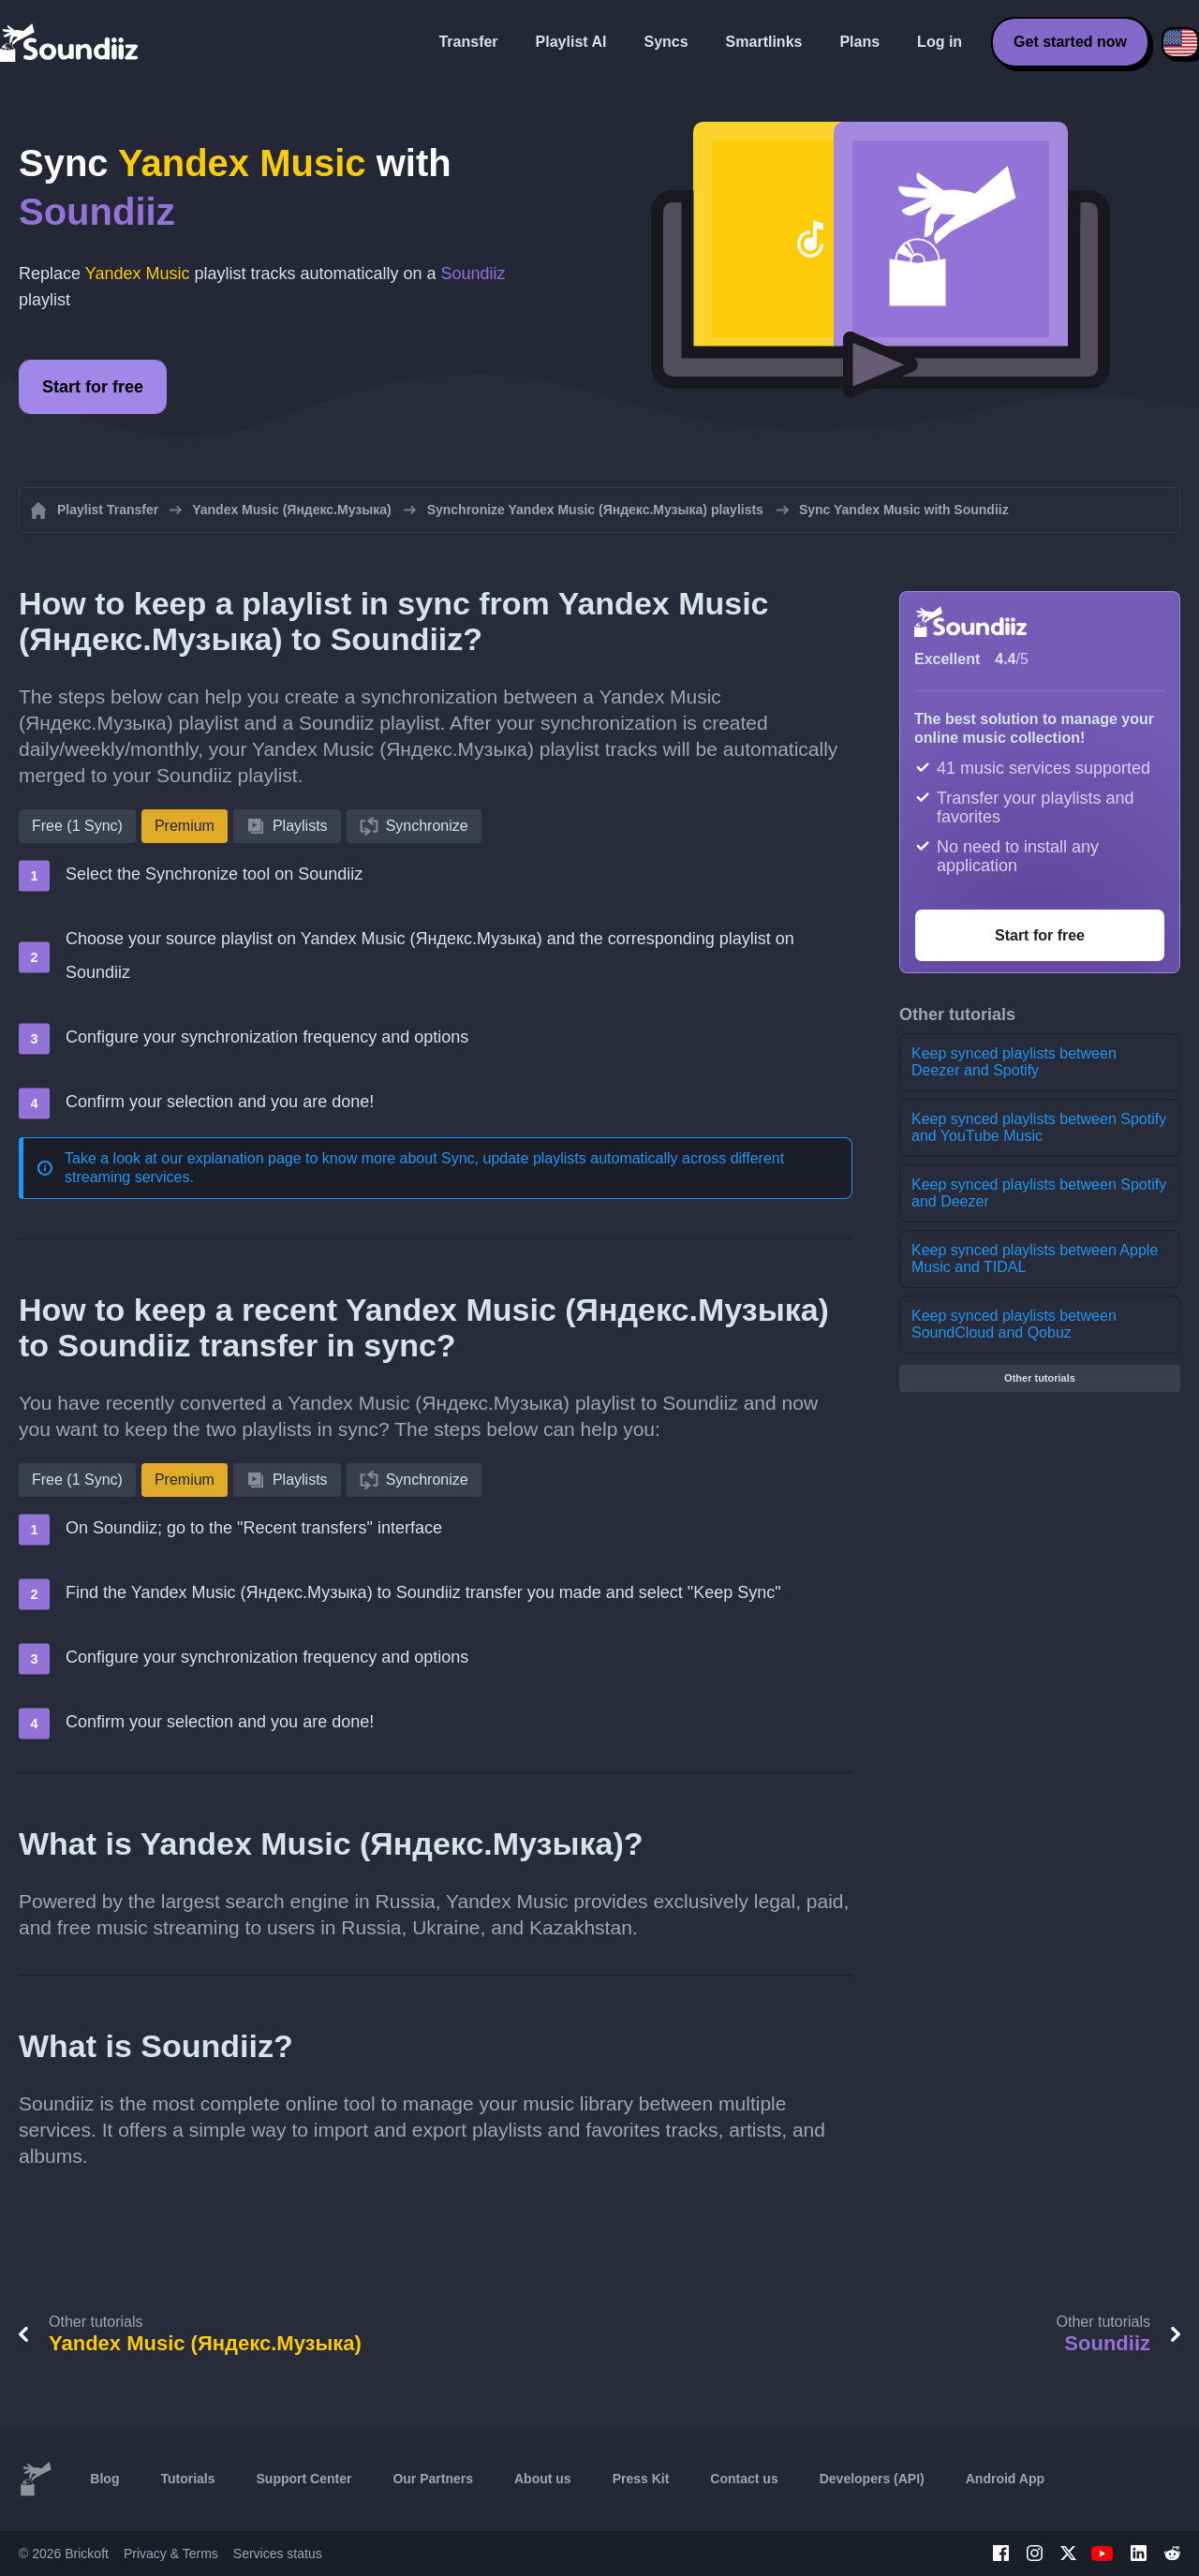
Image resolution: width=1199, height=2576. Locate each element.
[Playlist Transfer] (70, 42)
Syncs (666, 42)
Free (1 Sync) (77, 826)
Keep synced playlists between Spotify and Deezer (1038, 1193)
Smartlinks (764, 42)
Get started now (1070, 42)
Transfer (467, 42)
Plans (859, 42)
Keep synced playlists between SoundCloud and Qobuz (1014, 1324)
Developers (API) (872, 2478)
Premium (185, 826)
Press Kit (641, 2478)
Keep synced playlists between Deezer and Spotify (1014, 1061)
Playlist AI (571, 42)
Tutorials (187, 2478)
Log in (939, 42)
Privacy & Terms (171, 2553)
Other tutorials (1039, 1378)
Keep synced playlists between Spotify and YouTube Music (1038, 1127)
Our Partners (432, 2478)
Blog (104, 2478)
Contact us (743, 2478)
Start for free (92, 387)
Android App (1005, 2478)
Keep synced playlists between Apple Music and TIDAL (1034, 1258)
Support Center (304, 2478)
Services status (277, 2553)
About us (542, 2478)
